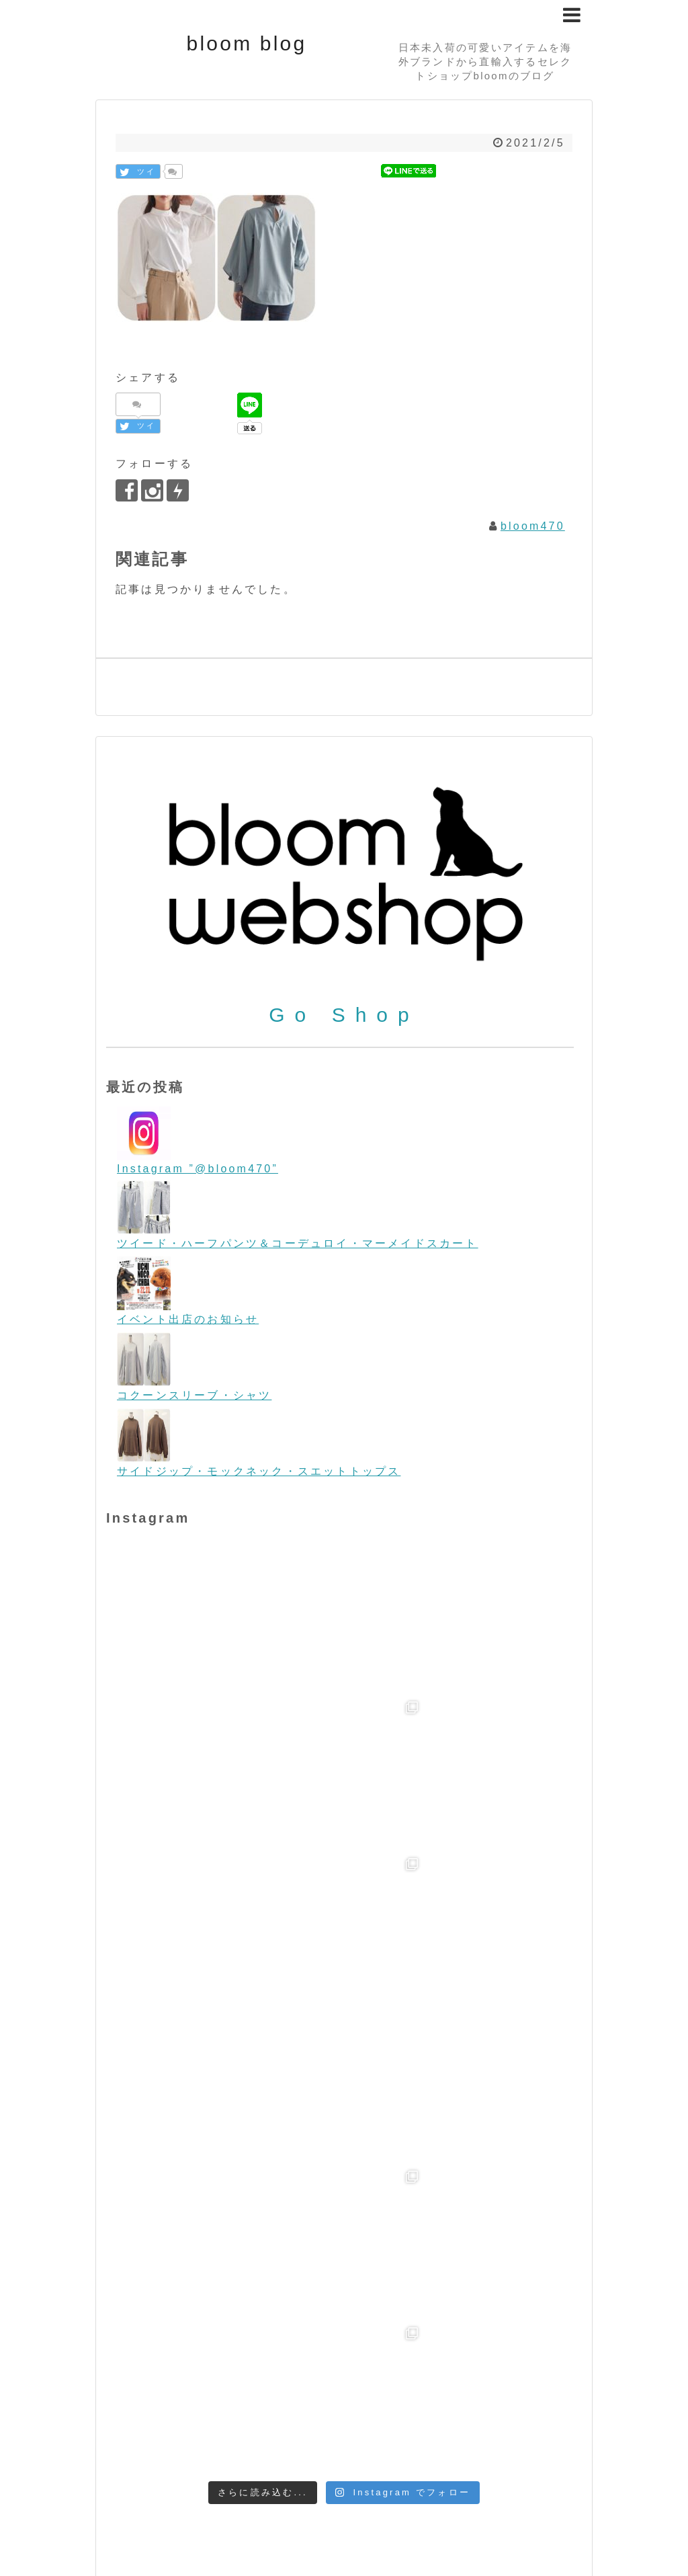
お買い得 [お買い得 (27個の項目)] (160, 2409)
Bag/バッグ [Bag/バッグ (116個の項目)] (383, 2265)
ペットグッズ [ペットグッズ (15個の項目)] (539, 2428)
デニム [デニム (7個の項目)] (435, 2410)
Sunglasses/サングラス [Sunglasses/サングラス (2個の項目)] (161, 2384)
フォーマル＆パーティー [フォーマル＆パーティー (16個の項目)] (422, 2428)
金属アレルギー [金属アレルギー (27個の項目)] (188, 2463)
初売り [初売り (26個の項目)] (452, 2445)
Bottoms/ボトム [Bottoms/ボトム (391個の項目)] (341, 2288)
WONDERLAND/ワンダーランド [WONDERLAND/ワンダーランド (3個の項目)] (450, 2384)
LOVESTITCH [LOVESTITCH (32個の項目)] (527, 2314)
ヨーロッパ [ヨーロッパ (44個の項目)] (145, 2445)
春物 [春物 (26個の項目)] (554, 2445)
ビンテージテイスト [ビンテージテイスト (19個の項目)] (190, 2428)
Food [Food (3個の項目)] (243, 2315)
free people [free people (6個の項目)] (296, 2315)
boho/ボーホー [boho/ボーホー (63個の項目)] (202, 2290)
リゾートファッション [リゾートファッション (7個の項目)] (247, 2446)
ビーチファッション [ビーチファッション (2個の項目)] (299, 2429)
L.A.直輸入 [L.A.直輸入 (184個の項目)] (424, 2312)
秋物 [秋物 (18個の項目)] (119, 2463)
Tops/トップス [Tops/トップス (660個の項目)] (295, 2380)
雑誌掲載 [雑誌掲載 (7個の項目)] (266, 2463)
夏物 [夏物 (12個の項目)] (492, 2446)
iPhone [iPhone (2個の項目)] (353, 2316)
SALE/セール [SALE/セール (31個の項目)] (305, 2358)
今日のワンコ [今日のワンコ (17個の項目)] (350, 2446)
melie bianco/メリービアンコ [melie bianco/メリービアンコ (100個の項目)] (228, 2334)
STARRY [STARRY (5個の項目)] (512, 2359)
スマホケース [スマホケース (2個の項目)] (384, 2411)
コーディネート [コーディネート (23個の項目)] (300, 2409)
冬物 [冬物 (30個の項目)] (411, 2445)
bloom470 (533, 526)
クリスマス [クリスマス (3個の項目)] (219, 2410)
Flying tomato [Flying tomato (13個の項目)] (178, 2315)
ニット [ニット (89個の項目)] (484, 2408)
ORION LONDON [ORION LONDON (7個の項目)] (406, 2336)
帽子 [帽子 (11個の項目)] (523, 2446)
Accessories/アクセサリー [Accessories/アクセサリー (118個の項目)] (218, 2265)
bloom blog (247, 43)
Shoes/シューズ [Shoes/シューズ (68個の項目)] (420, 2357)
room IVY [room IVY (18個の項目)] (221, 2358)
